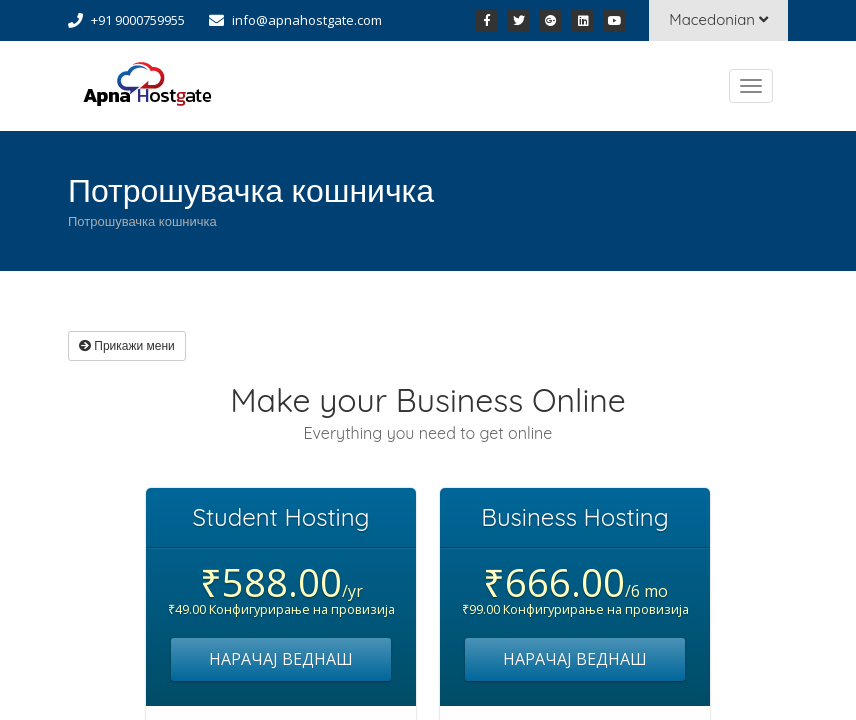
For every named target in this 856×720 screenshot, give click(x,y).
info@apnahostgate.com (307, 20)
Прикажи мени (127, 345)
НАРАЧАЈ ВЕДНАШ (281, 659)
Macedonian (718, 19)
